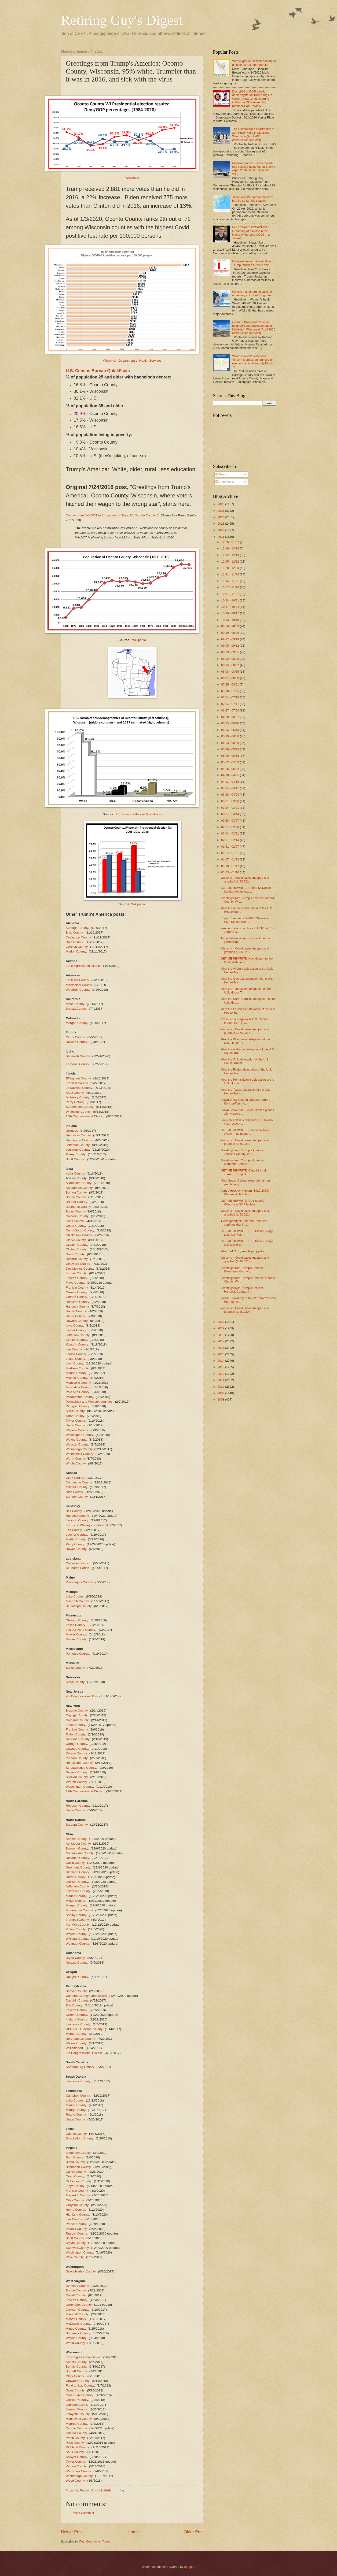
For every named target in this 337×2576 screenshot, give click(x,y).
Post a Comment (83, 2513)
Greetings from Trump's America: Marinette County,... (242, 1162)
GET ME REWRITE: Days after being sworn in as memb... (245, 1131)
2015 (221, 1354)
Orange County (76, 1744)
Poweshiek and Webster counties (89, 1401)
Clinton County (76, 1249)
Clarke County (76, 1240)
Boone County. (76, 1197)
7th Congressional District (84, 1696)
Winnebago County (79, 1449)
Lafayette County (77, 2414)
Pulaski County (76, 2229)
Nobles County (76, 1639)
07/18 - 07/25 (230, 691)
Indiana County (76, 2019)
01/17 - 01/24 (230, 859)
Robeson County (77, 1805)
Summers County (78, 2333)
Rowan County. (76, 1549)
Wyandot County (77, 1943)
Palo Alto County (77, 1392)
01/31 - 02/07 (230, 846)
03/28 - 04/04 (230, 794)
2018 (221, 1335)
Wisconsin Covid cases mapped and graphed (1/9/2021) (244, 879)
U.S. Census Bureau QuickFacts (98, 370)
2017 (221, 1341)
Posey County (75, 1154)
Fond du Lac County (80, 2385)
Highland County (77, 1872)
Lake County (74, 1596)
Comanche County (79, 1482)
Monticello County (78, 1382)
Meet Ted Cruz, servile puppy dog (242, 1251)
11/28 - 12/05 (230, 568)
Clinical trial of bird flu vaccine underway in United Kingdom (252, 293)
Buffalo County (76, 2366)
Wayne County (76, 1439)
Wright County (75, 1463)
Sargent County (77, 1824)
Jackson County (77, 1520)
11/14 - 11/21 (230, 581)
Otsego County (76, 1753)
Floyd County (75, 1282)
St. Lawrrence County (81, 1767)
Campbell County (78, 2095)
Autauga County (77, 928)
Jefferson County (77, 1145)
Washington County (79, 1786)
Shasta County (76, 1008)
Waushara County (78, 2471)
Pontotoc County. (78, 1653)
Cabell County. (76, 2295)
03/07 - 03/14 (230, 814)
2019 (221, 1328)
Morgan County (76, 1023)
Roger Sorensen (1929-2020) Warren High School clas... (245, 919)
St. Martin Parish (77, 1568)
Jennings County (77, 1149)
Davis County (75, 1254)
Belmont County (77, 1848)
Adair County (75, 1173)
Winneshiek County (79, 1454)
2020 (221, 1321)
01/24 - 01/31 (230, 853)
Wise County (75, 2257)
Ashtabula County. (78, 1843)
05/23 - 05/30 (230, 743)
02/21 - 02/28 (230, 827)
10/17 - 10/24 (230, 606)
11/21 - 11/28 (230, 574)
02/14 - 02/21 (230, 833)
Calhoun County (77, 1216)
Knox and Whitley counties (84, 1525)
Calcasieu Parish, (78, 1563)
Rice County (74, 1492)
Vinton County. (76, 1929)
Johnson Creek (76, 2404)
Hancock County (77, 1306)
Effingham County (78, 1078)
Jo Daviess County (79, 1088)
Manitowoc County (79, 2418)
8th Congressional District (84, 2053)
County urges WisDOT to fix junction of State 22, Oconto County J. (112, 515)
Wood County (75, 2480)
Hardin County (76, 1311)
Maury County (75, 2110)
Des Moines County (79, 1268)
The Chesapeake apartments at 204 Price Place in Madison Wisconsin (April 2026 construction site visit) (253, 134)
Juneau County (76, 2409)
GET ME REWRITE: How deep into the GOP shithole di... (246, 960)
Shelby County (76, 1915)
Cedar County (75, 1225)
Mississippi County (79, 985)
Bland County (75, 2162)
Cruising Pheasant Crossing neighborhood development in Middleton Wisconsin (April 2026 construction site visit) (253, 327)
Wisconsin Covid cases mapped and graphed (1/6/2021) (244, 1141)
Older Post (194, 2532)
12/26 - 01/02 (230, 542)
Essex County (75, 1725)
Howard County (76, 1321)
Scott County (75, 2238)
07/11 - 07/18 (230, 697)
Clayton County (76, 1244)
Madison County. (77, 1368)
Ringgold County (77, 1406)
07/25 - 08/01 (230, 684)
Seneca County (76, 1772)
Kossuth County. (77, 1344)
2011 (221, 1380)
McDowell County (78, 2323)
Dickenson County (78, 2181)
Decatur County (77, 1259)
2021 (221, 536)
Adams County (76, 1839)
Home (133, 2532)
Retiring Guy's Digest (122, 20)
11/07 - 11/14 (230, 587)
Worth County (75, 1458)
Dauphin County (77, 2000)
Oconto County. (77, 2428)
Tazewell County (77, 2248)
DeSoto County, (77, 1042)
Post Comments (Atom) (95, 2541)
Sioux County (75, 1411)
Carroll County (76, 2171)
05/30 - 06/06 (230, 736)
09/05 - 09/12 (230, 645)
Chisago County (77, 1620)
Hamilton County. (78, 1302)
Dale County (74, 942)
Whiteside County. (78, 1111)
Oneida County (76, 2433)
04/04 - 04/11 (230, 788)
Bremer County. (77, 1202)
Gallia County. (75, 1862)
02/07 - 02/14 (230, 840)
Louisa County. (76, 1354)
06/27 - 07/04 (230, 710)
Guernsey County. (78, 1867)
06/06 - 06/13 (230, 730)
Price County (75, 2442)
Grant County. (75, 2390)
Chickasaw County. (79, 1235)
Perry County (75, 1544)
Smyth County (75, 2243)
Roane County (76, 2114)
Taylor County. (76, 2461)
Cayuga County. (77, 1715)
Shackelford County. (80, 2138)
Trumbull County (77, 1919)
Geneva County (77, 947)
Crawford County (77, 2381)
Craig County (75, 2176)
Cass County (75, 1221)
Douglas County (77, 1977)
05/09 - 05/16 (230, 755)
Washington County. (80, 1435)
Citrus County (75, 1037)
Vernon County (76, 2466)
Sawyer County (76, 2457)
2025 (221, 510)
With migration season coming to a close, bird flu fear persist (254, 62)
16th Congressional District (85, 1116)
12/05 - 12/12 (230, 561)
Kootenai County (77, 1064)
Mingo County (75, 2328)
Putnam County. (77, 1758)
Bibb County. (75, 932)
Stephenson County (79, 1106)
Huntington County (79, 1140)
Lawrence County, (78, 2081)
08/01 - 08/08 (230, 678)
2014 (221, 1360)
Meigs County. (76, 1900)
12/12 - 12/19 (230, 555)
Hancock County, (78, 1515)
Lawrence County (78, 2024)
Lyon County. (75, 1363)
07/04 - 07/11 (230, 704)
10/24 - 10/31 (230, 600)
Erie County (74, 2005)
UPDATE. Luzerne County (84, 2029)
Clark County (75, 1477)
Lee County (74, 1349)
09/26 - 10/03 (230, 626)
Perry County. (75, 1102)
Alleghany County (78, 2152)
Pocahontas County (79, 1397)
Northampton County (80, 2038)
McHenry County (77, 1097)
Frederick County (78, 2195)
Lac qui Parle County (80, 1629)
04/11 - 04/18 (230, 781)
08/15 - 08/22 (230, 665)
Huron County (75, 1877)
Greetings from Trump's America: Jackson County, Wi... (242, 1152)
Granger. (72, 1130)
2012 (221, 1373)
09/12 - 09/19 (230, 639)
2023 (221, 523)
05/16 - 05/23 (230, 749)
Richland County (77, 2447)
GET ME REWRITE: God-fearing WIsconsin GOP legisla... (242, 1202)
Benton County (76, 1192)
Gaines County (76, 2133)
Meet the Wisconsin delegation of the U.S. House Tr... (245, 1041)
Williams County (77, 1938)
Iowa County (74, 1325)
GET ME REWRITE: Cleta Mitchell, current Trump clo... (243, 1172)
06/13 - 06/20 (230, 723)
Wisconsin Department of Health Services (132, 360)
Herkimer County (77, 1739)
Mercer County (76, 2033)
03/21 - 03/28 (230, 801)
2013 (221, 1367)
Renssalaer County (79, 1762)
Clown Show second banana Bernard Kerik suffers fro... (245, 1101)
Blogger (189, 2567)
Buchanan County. (79, 2167)
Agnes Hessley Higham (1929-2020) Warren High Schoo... (244, 1192)
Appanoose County (79, 1188)
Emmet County (76, 1273)
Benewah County (78, 1056)
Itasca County (75, 1625)
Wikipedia (132, 177)
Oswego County (77, 1748)
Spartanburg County (80, 2067)
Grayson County (77, 2205)
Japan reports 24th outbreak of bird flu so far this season (252, 198)
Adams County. (76, 2362)
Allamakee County (78, 1183)
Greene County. (77, 2014)
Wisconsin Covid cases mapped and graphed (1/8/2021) (244, 950)
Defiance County (77, 1858)
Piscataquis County (79, 1582)
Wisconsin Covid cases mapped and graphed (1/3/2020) (244, 1309)
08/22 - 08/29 (230, 658)
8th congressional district (83, 965)
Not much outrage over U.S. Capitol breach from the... (244, 1020)
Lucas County (75, 1358)
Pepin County (75, 2438)
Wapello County (77, 1430)
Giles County (75, 2200)
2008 (221, 1399)
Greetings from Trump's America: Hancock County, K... (242, 1289)
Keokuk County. (77, 1340)
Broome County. (77, 1710)
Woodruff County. (78, 989)
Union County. (76, 1425)
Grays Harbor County (80, 2271)
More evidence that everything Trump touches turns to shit (252, 263)
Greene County (76, 1292)
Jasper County (76, 1330)
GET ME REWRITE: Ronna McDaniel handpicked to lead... (245, 889)
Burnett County (76, 2371)
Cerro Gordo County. (80, 1230)
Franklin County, (77, 1287)
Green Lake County (79, 2395)
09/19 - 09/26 (230, 632)
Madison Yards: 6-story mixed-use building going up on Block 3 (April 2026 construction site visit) (253, 168)
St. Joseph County (78, 1606)
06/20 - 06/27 (230, 717)
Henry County (75, 1316)
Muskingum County (79, 1910)
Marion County (76, 951)
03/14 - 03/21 (230, 807)
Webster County (77, 1444)
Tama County (75, 1416)
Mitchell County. (77, 1377)
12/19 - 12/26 (230, 548)
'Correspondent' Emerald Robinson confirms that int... (243, 1222)
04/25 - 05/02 (230, 769)
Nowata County (76, 1962)
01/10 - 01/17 (230, 866)
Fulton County (75, 1734)
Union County (75, 1810)
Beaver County (76, 1991)
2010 (221, 1386)
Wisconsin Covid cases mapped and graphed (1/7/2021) (244, 1030)
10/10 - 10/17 (230, 613)
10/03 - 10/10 (230, 620)
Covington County (78, 937)
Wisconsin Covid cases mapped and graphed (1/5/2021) (244, 1212)
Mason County (76, 2319)
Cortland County (77, 1720)
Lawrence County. (78, 1891)
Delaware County (78, 1263)
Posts (221, 474)
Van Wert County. (78, 1924)
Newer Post (72, 2532)
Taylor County (75, 1420)
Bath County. (75, 2157)
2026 (221, 504)
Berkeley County (77, 2285)
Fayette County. (77, 2010)
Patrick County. (76, 2224)
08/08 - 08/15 (230, 671)
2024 (221, 517)
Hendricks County (78, 1135)
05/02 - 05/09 (230, 762)
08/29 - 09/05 (230, 652)
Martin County (75, 1539)
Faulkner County (77, 980)
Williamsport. (75, 2048)
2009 (221, 1393)
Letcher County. (77, 1534)
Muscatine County (78, 1387)
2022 (221, 530)
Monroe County (76, 2423)
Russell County (76, 2233)
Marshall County (77, 2314)
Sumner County (77, 1496)
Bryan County (75, 1958)
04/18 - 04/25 (230, 775)
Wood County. (75, 2343)
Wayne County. (76, 1934)
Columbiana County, (80, 1853)
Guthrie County (76, 1297)
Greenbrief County (78, 2304)
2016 (221, 1347)
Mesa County (75, 1004)
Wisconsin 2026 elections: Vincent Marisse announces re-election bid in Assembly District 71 (253, 361)
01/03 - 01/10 (230, 872)
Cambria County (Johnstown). (87, 1996)
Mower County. (76, 1634)
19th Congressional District (85, 1791)
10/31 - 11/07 (230, 594)
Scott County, (75, 1159)
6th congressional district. (84, 2357)
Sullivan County (77, 1777)
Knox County (75, 1092)
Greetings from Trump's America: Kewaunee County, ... (242, 1269)
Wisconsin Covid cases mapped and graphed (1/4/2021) (244, 1259)
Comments (225, 482)
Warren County (76, 1782)
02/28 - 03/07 (230, 820)
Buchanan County (78, 1206)
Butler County (75, 1211)
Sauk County (75, 2452)
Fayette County (76, 1278)
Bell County (74, 1511)
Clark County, (75, 2376)
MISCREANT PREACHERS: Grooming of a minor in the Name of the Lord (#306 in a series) (251, 233)
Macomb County (77, 1601)
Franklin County (77, 1083)
